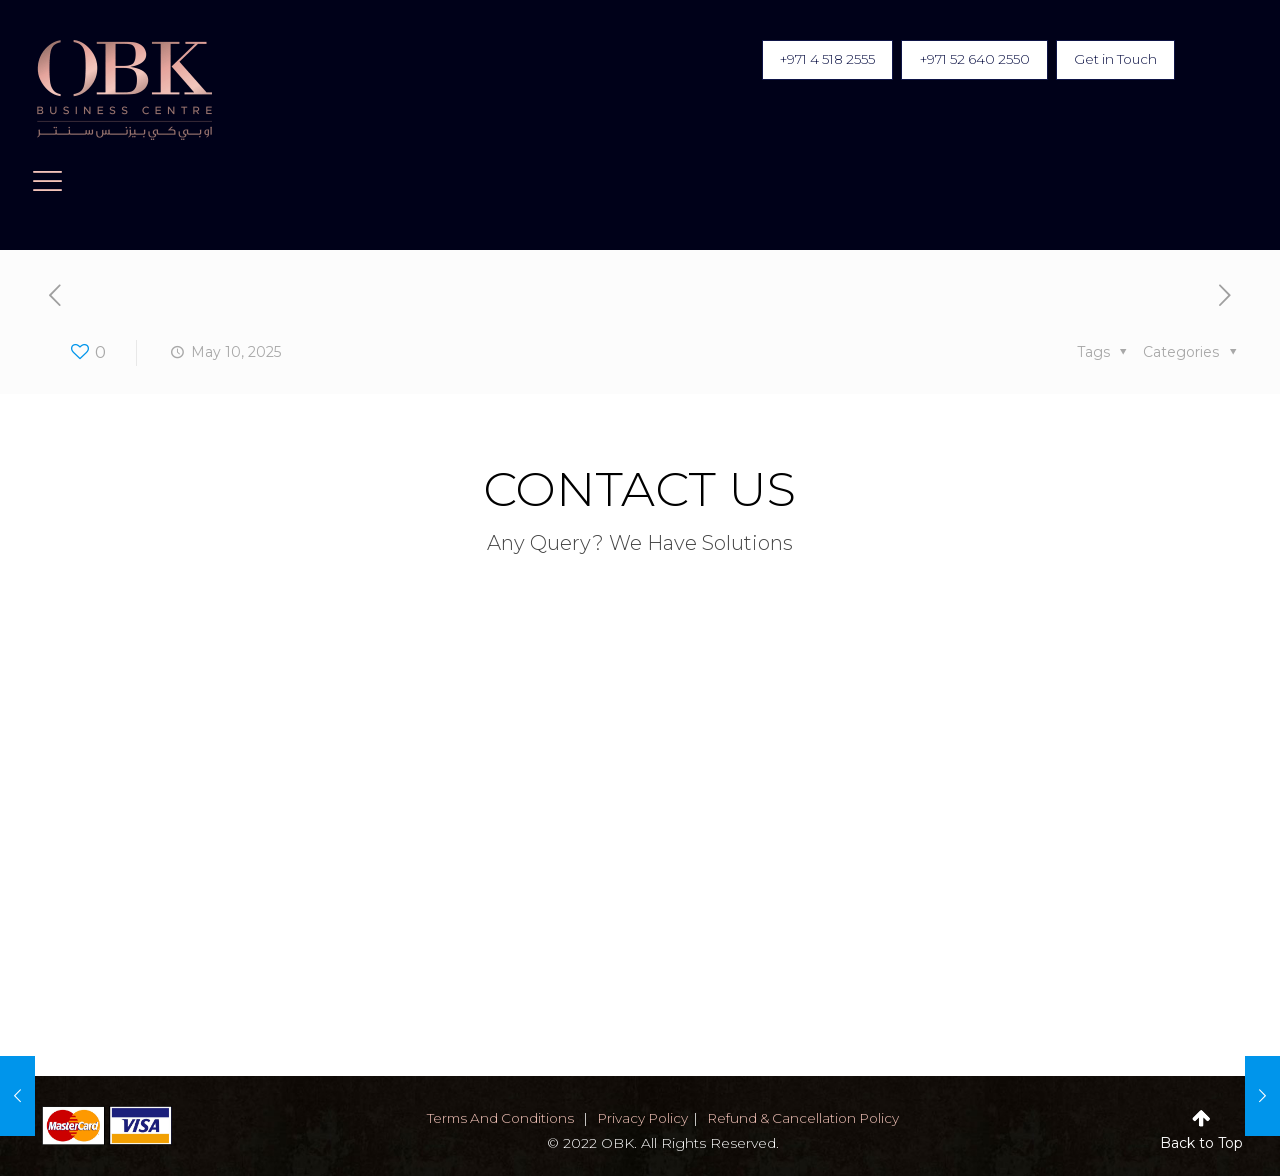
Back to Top (1201, 1143)
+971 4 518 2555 (798, 61)
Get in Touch (1110, 61)
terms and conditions (494, 1118)
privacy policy (641, 1118)
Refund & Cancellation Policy (808, 1118)
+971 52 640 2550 (958, 61)
